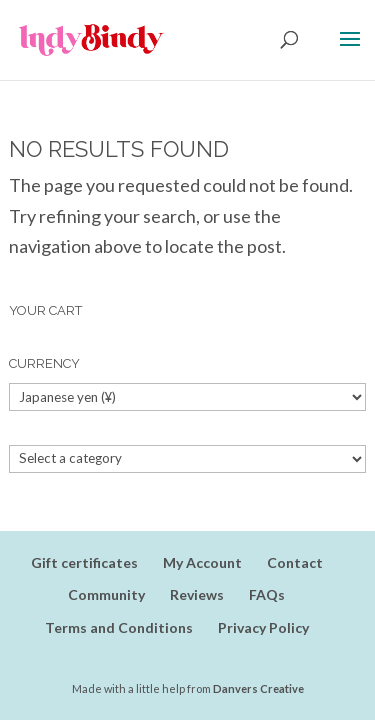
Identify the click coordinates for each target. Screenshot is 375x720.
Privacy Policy (263, 627)
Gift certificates (84, 562)
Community (106, 594)
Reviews (197, 594)
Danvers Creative (258, 688)
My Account (202, 562)
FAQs (267, 594)
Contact (295, 562)
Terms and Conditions (119, 627)
